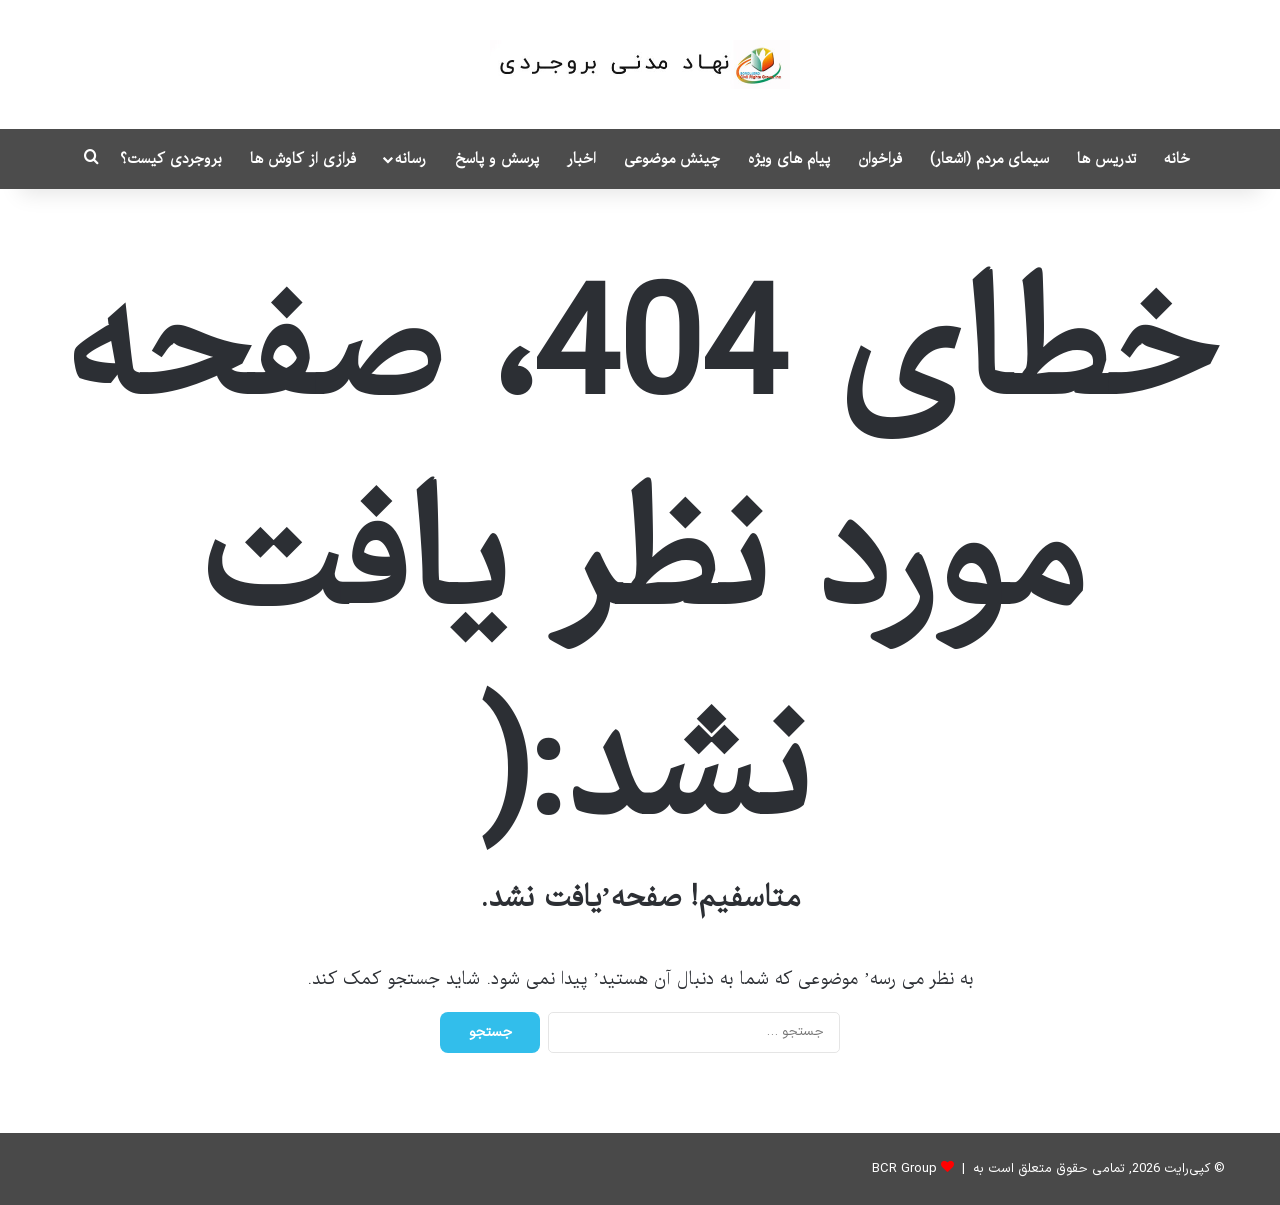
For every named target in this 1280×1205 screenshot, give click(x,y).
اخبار (581, 159)
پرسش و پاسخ (497, 159)
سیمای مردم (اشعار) (989, 159)
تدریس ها (1106, 159)
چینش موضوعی (672, 159)
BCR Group (904, 1169)
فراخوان (880, 159)
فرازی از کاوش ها (303, 159)
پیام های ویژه (789, 159)
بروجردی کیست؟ (171, 159)
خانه (1177, 159)
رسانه (410, 159)
